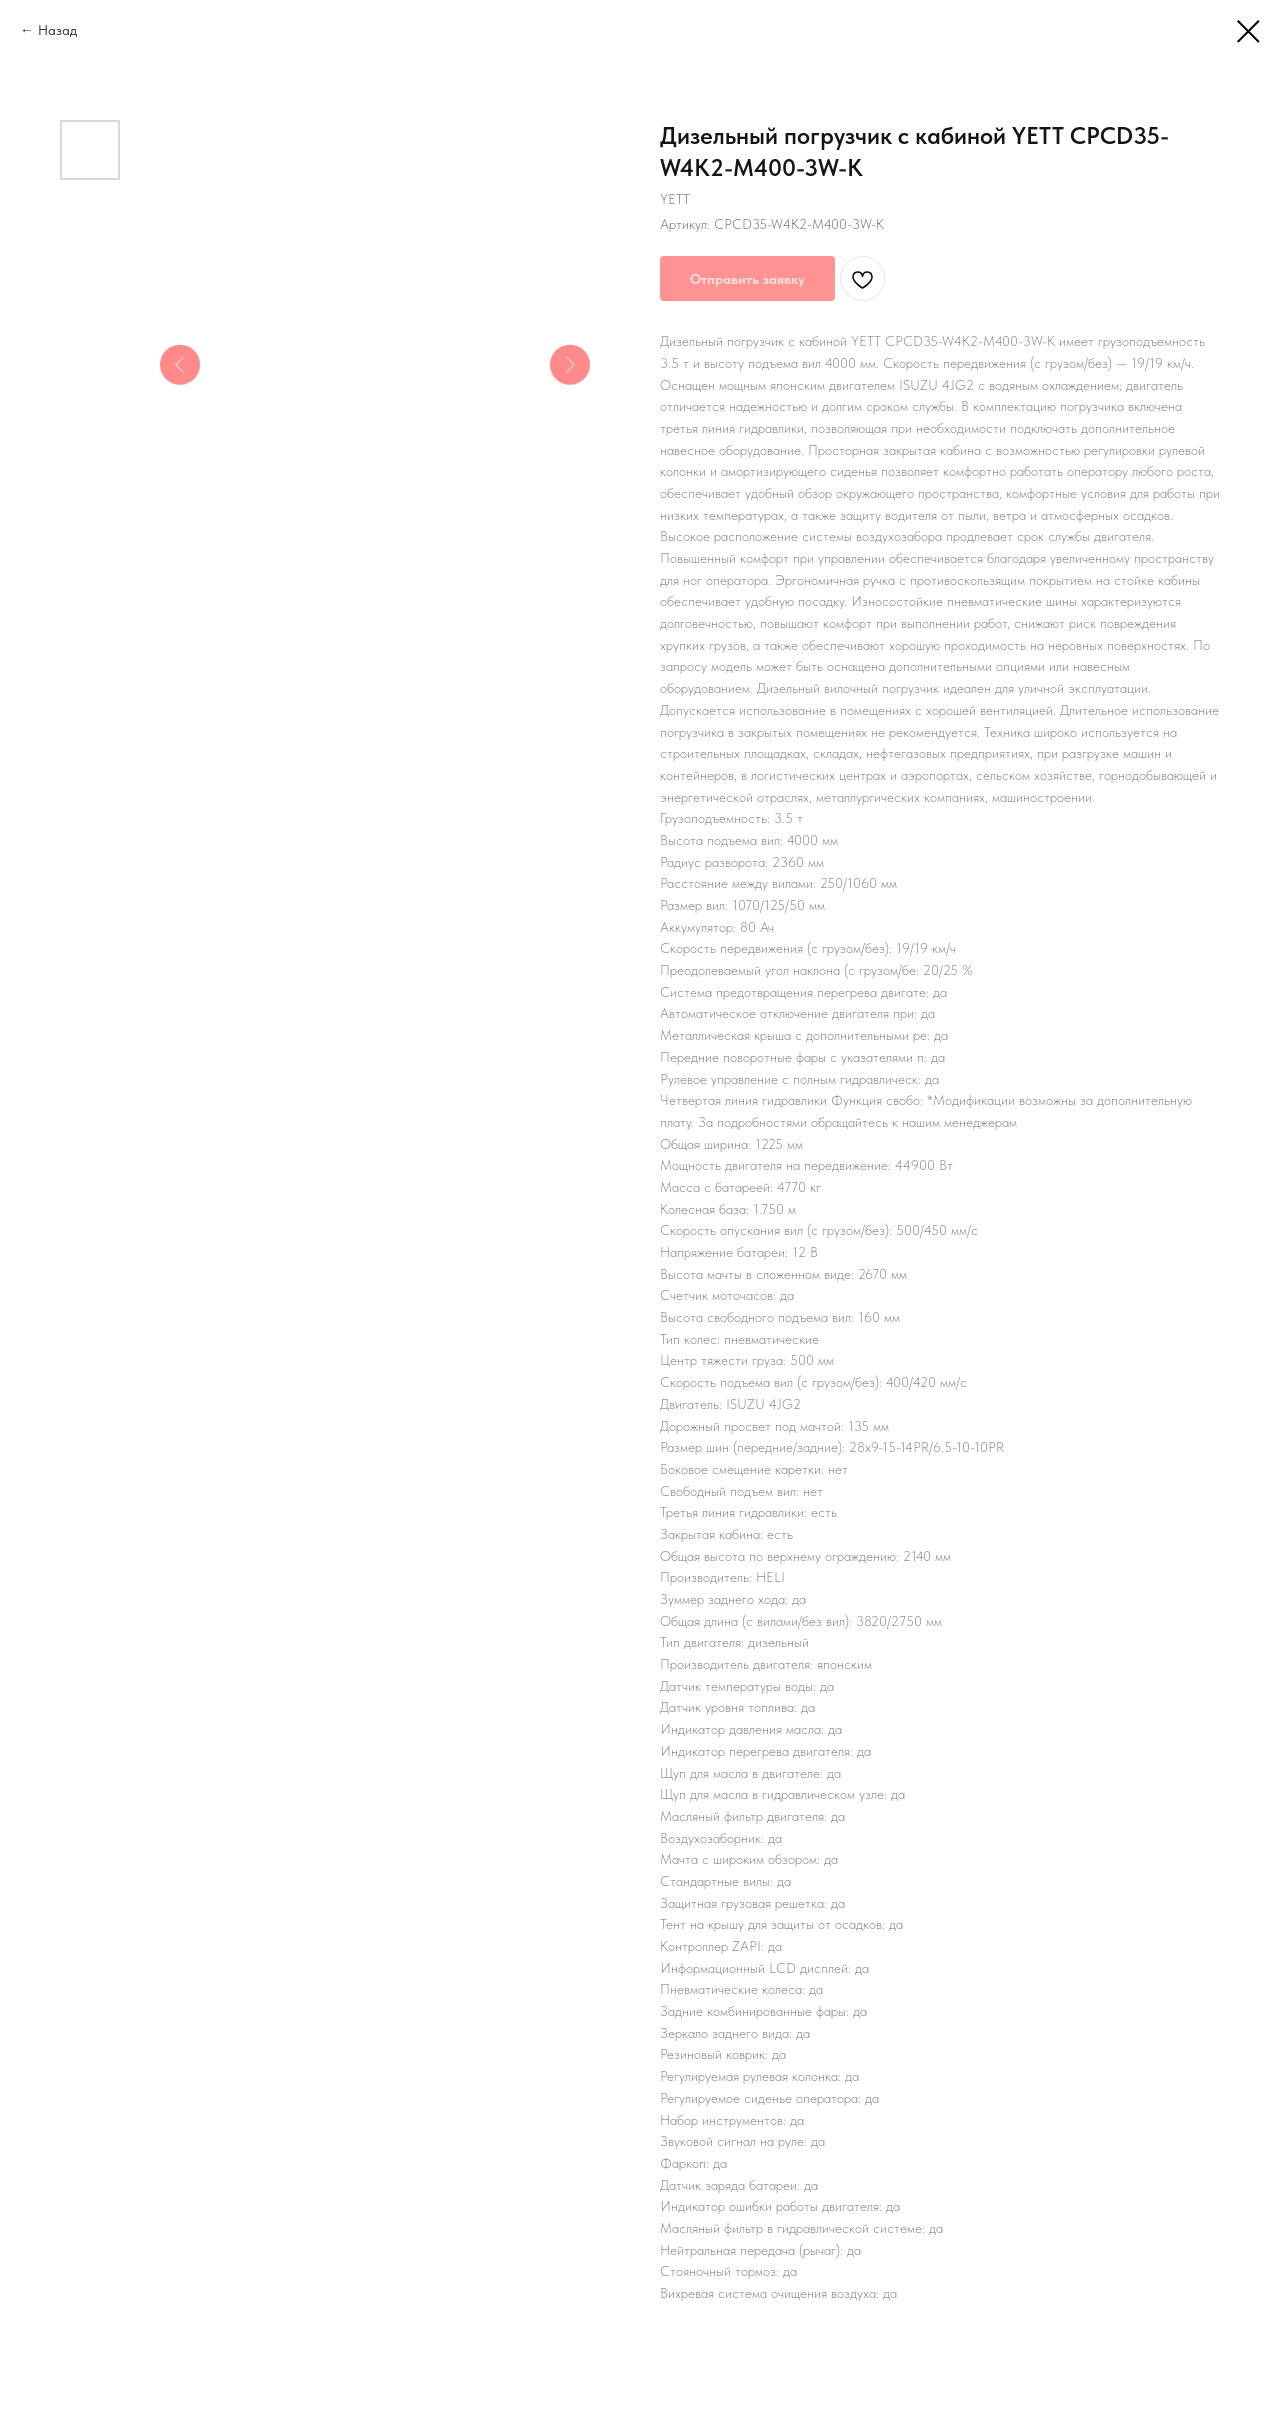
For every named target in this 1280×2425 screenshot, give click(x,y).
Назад (57, 30)
